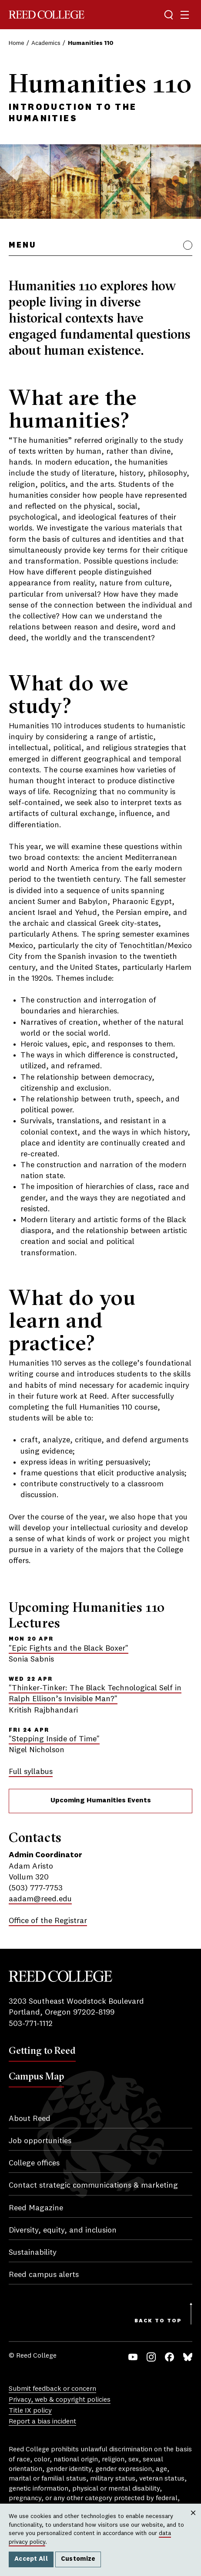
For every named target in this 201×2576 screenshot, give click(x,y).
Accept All (31, 2559)
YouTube (132, 2357)
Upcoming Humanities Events (100, 1800)
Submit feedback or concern (52, 2389)
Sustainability (33, 2253)
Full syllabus (31, 1772)
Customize (78, 2559)
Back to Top (158, 2321)
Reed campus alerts (44, 2275)
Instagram (151, 2357)
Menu (22, 245)
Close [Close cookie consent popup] (193, 2521)
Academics (45, 43)
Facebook (169, 2357)
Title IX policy (30, 2410)
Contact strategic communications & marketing (93, 2185)
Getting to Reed (42, 2050)
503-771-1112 (31, 2024)
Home (16, 43)
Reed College (46, 14)
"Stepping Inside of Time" (54, 1739)
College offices (34, 2163)
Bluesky (187, 2357)
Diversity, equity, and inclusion (63, 2230)
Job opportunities (40, 2141)
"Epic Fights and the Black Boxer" (68, 1648)
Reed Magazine (36, 2208)
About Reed (29, 2119)
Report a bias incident (42, 2421)
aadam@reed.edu (40, 1899)
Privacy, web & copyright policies (60, 2399)
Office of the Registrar (48, 1921)
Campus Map (36, 2076)
